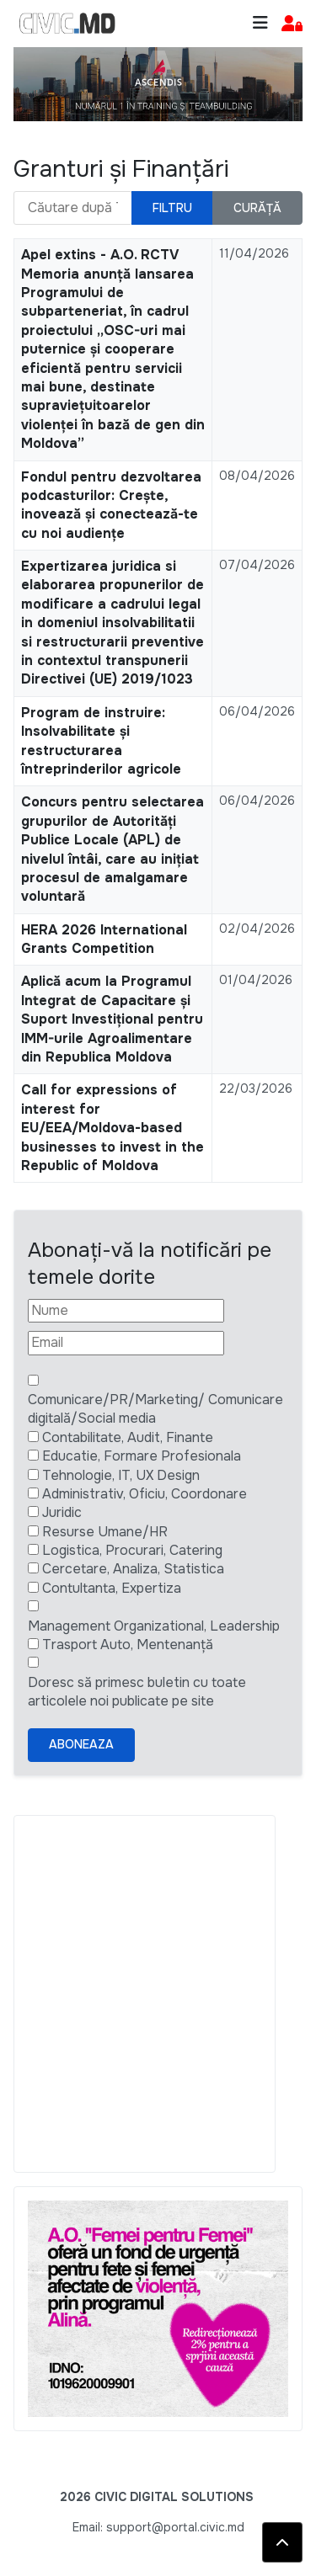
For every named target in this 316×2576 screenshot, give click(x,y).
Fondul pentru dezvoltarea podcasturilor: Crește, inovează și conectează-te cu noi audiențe (111, 505)
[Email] (126, 1343)
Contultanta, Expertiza (111, 1588)
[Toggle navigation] (260, 23)
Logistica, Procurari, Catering (132, 1550)
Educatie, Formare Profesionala (141, 1456)
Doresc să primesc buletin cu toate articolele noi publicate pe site (137, 1692)
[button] (292, 24)
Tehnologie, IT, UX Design (121, 1475)
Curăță (257, 208)
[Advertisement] (158, 1993)
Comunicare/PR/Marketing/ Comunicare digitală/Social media (155, 1409)
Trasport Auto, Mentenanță (127, 1644)
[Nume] (126, 1311)
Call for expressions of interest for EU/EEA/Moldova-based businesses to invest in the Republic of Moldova (112, 1127)
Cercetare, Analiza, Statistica (133, 1569)
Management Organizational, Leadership (154, 1626)
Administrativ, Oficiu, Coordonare (144, 1494)
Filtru (172, 208)
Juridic (62, 1512)
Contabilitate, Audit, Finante (127, 1437)
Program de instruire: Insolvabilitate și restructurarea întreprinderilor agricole (101, 741)
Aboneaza (81, 1744)
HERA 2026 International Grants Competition (104, 939)
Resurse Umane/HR (105, 1532)
